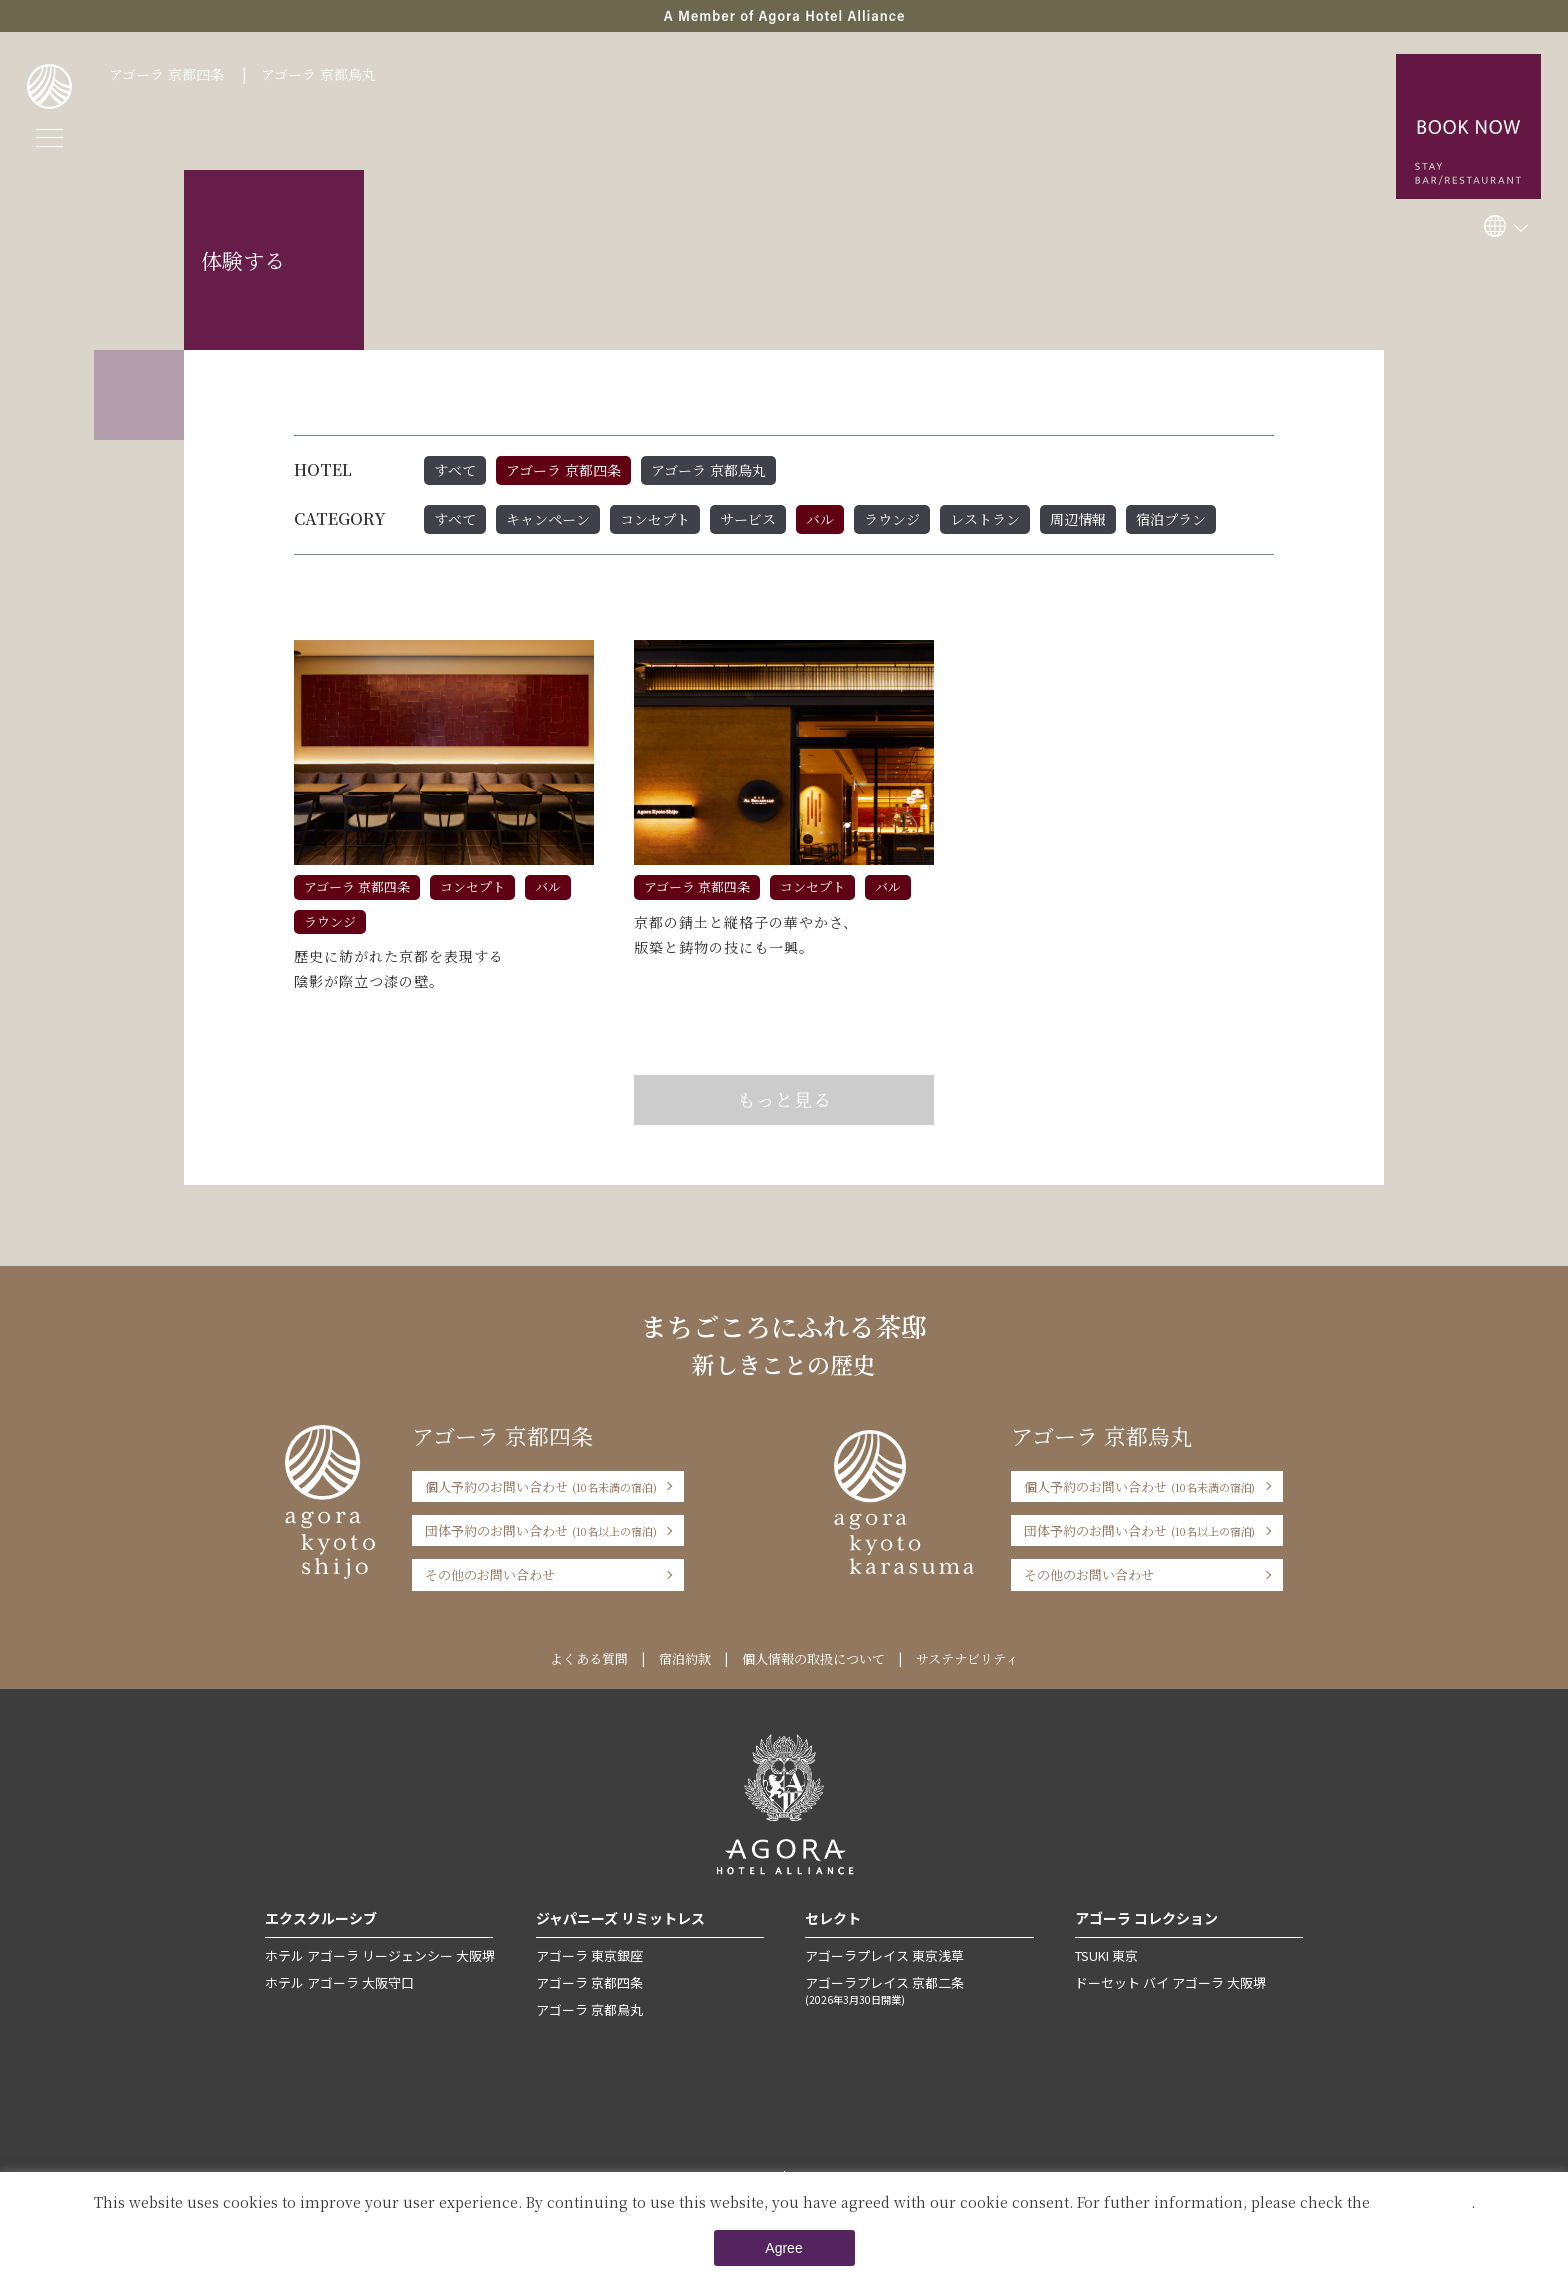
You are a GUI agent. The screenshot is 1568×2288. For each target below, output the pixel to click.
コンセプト (655, 519)
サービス (748, 519)
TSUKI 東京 (1106, 1955)
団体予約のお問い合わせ (541, 1530)
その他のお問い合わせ (490, 1574)
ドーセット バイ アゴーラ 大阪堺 (1170, 1982)
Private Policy (1422, 2202)
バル (820, 519)
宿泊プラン (1171, 519)
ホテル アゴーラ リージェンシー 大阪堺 (380, 1955)
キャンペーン (548, 519)
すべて (455, 470)
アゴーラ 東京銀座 (589, 1955)
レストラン (985, 519)
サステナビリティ (967, 1658)
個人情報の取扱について (813, 1658)
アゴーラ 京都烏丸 (318, 74)
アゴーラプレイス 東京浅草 (884, 1955)
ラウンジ (892, 519)
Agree (783, 2248)
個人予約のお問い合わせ (541, 1486)
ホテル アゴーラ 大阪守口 (339, 1982)
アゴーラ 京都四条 (166, 74)
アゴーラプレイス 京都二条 (919, 1990)
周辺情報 (1078, 519)
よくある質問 (589, 1658)
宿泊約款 (685, 1658)
